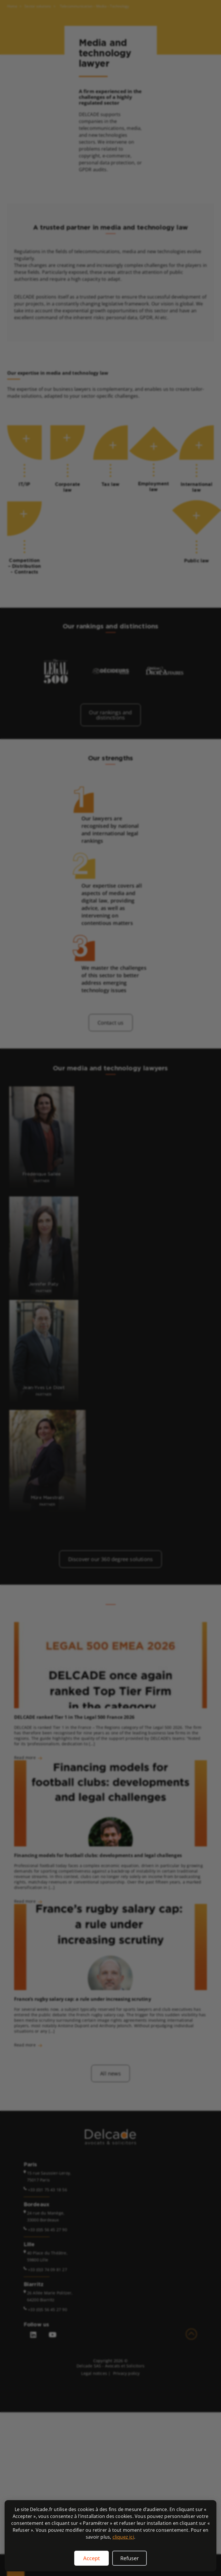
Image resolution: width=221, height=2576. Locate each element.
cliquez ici (123, 2537)
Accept (91, 2558)
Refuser (129, 2558)
